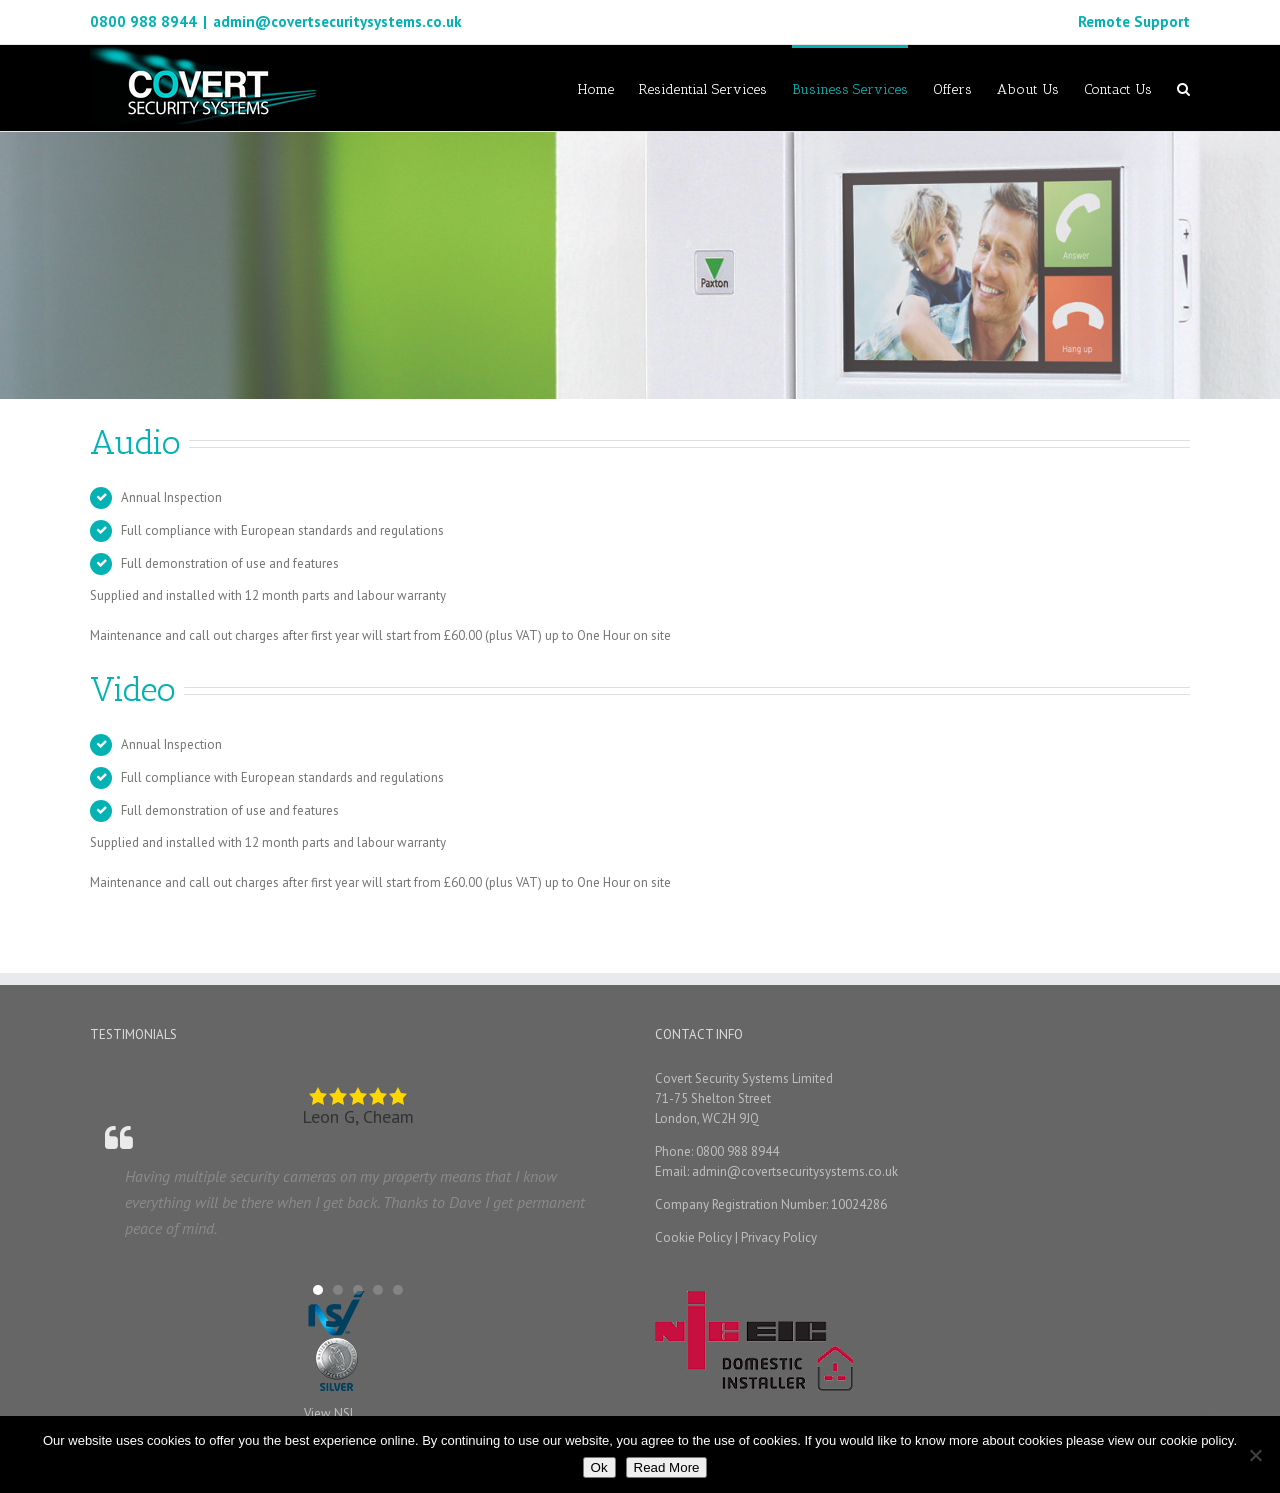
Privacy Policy (779, 1237)
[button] (318, 1290)
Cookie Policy (693, 1237)
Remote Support (1134, 21)
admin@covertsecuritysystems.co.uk (337, 21)
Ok (599, 1467)
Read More (667, 1467)
